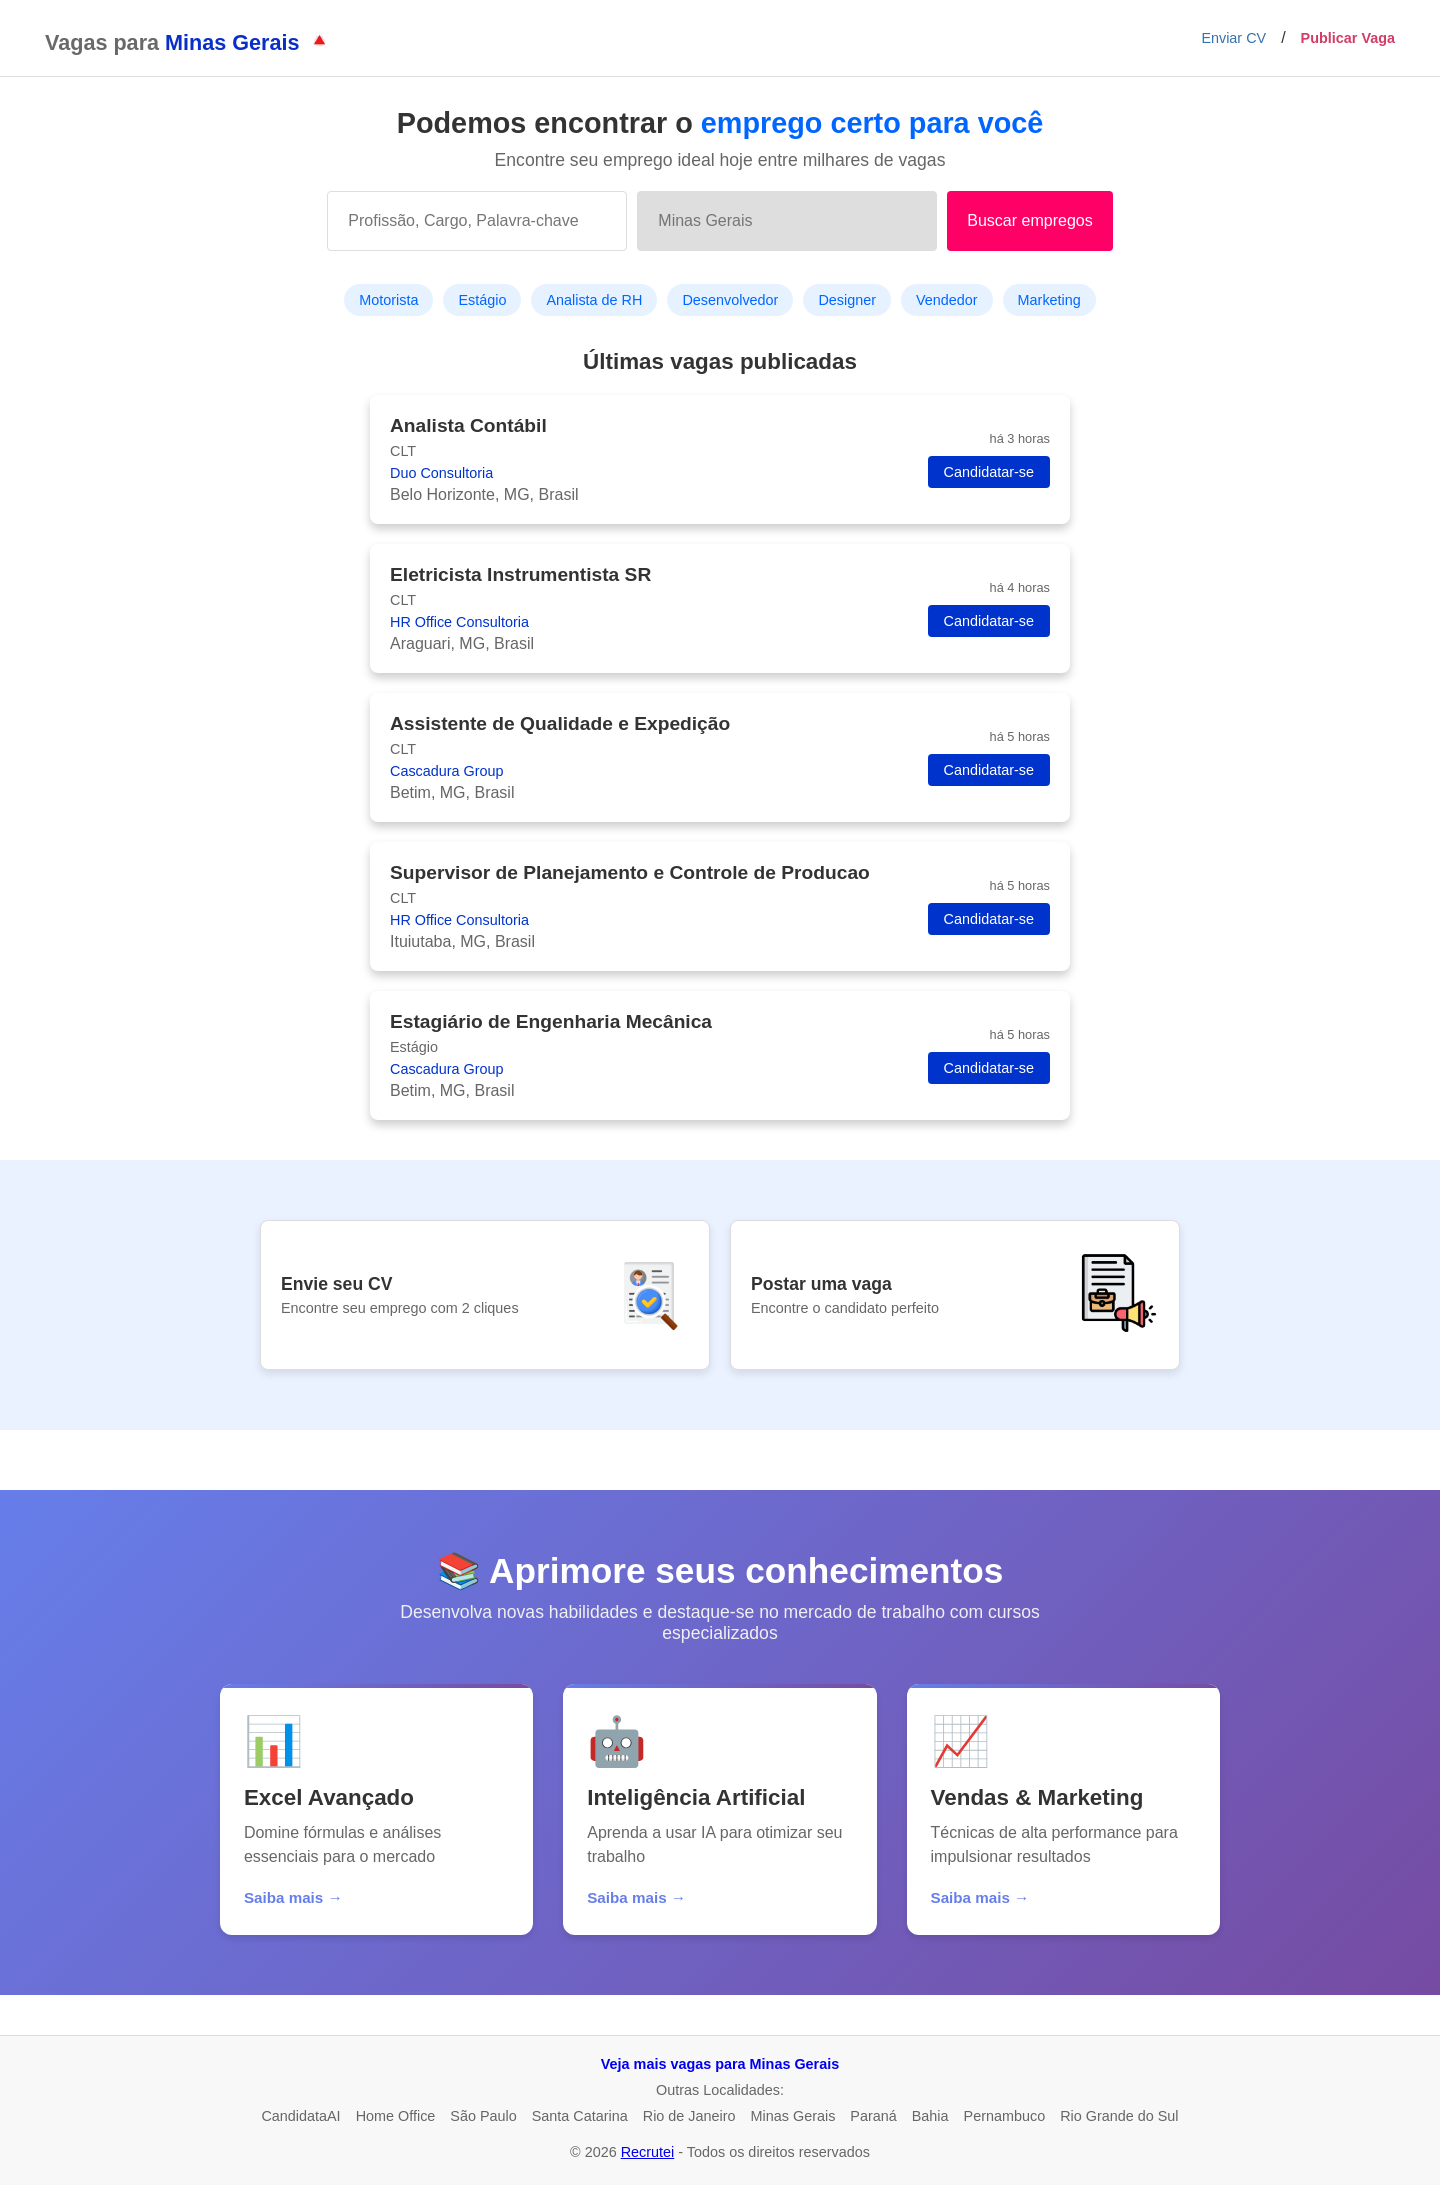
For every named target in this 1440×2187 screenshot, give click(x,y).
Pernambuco (1005, 2118)
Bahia (930, 2118)
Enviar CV (1233, 38)
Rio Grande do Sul (1119, 2118)
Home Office (396, 2118)
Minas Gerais (793, 2118)
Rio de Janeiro (689, 2118)
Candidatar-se (989, 472)
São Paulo (483, 2118)
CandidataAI (300, 2118)
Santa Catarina (580, 2118)
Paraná (873, 2118)
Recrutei (648, 2154)
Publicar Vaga (1348, 38)
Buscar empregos (1029, 220)
